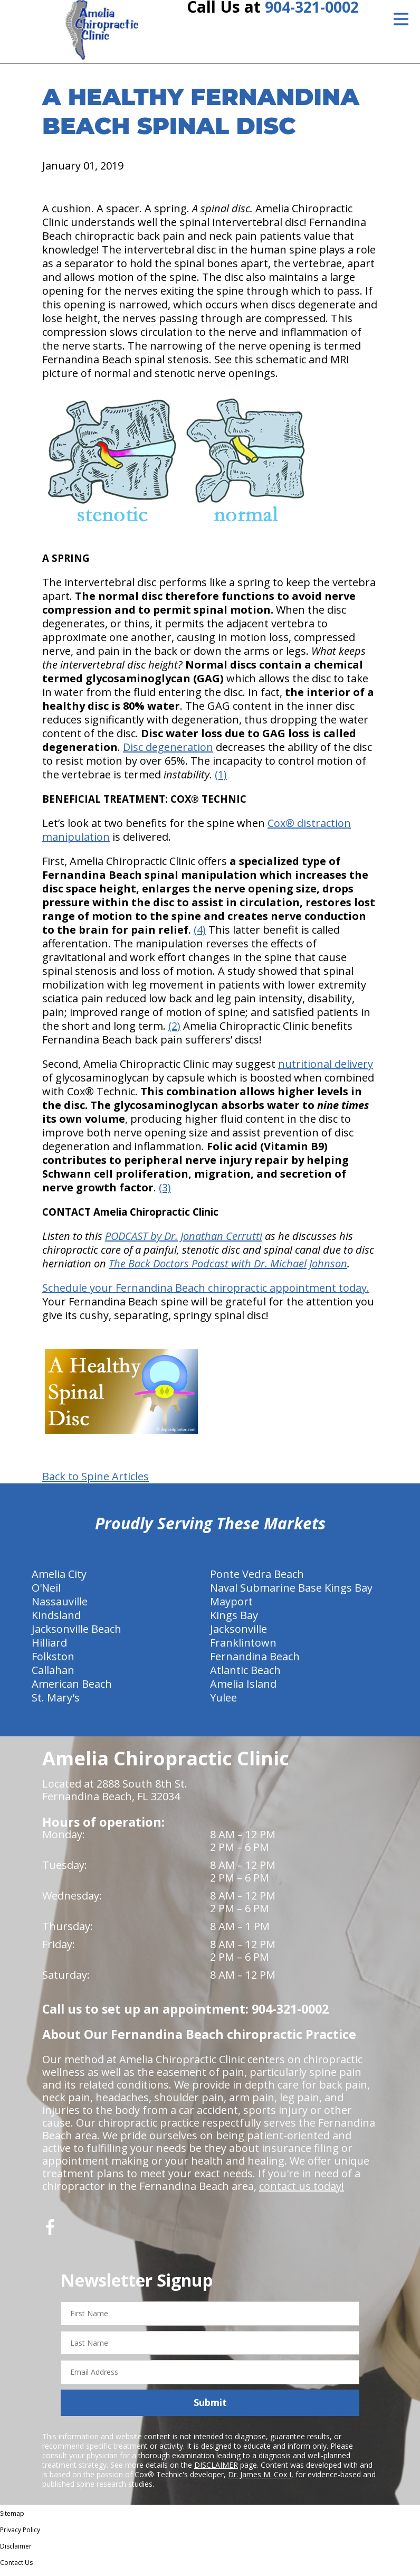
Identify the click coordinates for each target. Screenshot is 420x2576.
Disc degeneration (168, 753)
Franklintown (243, 1648)
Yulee (223, 1703)
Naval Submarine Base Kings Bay (291, 1593)
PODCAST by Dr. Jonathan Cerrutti (183, 1242)
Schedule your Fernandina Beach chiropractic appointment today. (205, 1293)
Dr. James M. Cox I (259, 2480)
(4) (200, 935)
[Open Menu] (401, 19)
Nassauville (60, 1607)
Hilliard (49, 1648)
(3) (165, 1193)
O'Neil (46, 1593)
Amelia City (59, 1580)
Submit (210, 2408)
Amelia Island (243, 1689)
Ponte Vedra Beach (257, 1580)
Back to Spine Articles (95, 1482)
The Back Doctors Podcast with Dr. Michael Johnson (228, 1269)
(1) (221, 780)
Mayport (231, 1607)
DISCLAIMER (216, 2471)
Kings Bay (234, 1621)
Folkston (53, 1662)
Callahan (53, 1676)
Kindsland (56, 1621)
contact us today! (301, 2192)
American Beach (72, 1689)
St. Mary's (56, 1703)
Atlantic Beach (245, 1676)
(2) (174, 1031)
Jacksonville (238, 1635)
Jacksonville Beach (76, 1635)
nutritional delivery (325, 1070)
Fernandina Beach (255, 1662)
